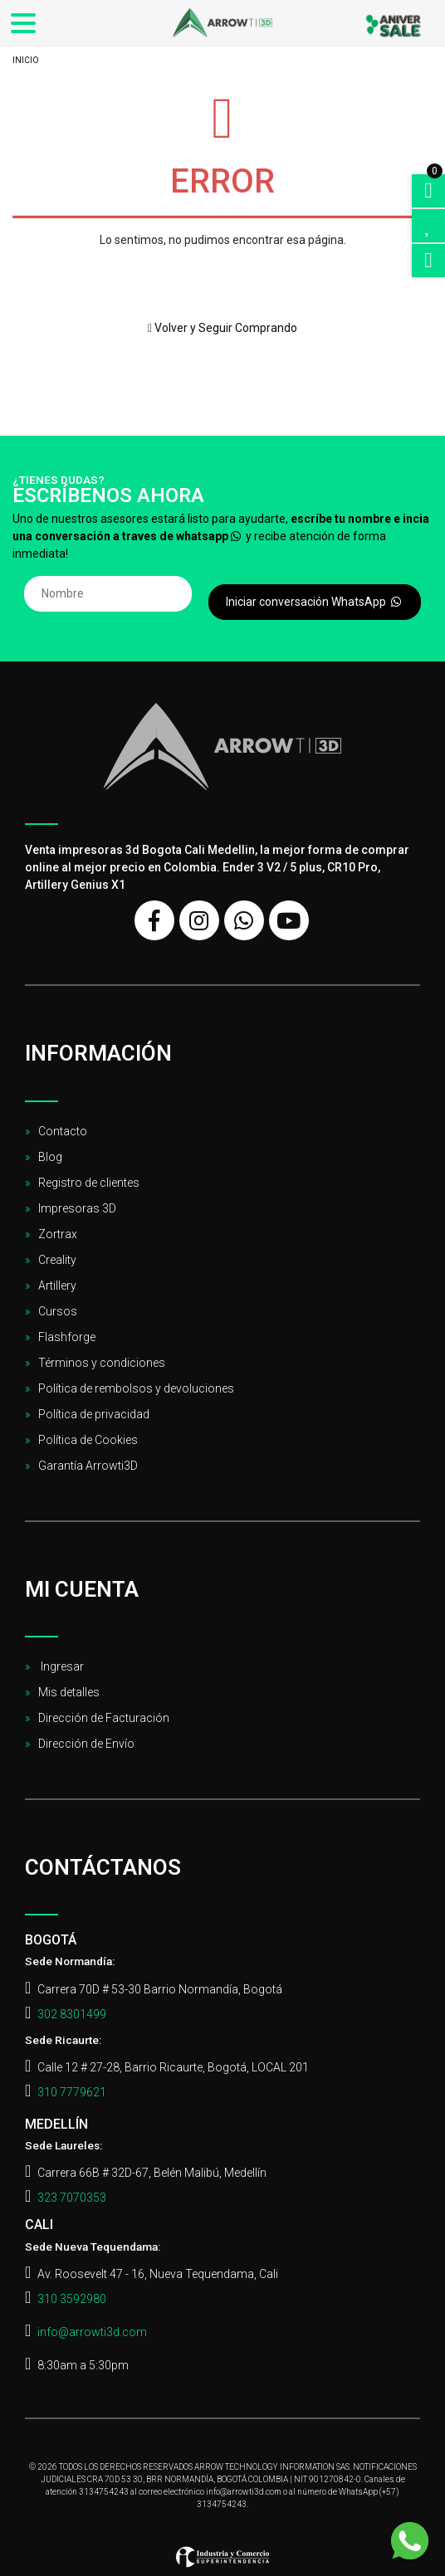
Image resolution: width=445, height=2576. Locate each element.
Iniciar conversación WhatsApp (314, 601)
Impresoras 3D (77, 1208)
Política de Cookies (88, 1440)
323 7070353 (71, 2197)
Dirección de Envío (86, 1743)
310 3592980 (71, 2298)
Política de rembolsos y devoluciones (136, 1388)
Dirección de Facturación (103, 1718)
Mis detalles (69, 1692)
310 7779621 (71, 2092)
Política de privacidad (93, 1414)
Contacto (62, 1131)
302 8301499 (71, 2014)
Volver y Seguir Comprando (222, 327)
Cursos (57, 1311)
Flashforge (66, 1337)
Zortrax (57, 1234)
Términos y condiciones (101, 1362)
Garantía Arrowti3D (88, 1465)
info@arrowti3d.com (92, 2332)
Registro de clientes (88, 1182)
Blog (50, 1157)
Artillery (57, 1285)
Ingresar (61, 1666)
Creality (57, 1259)
